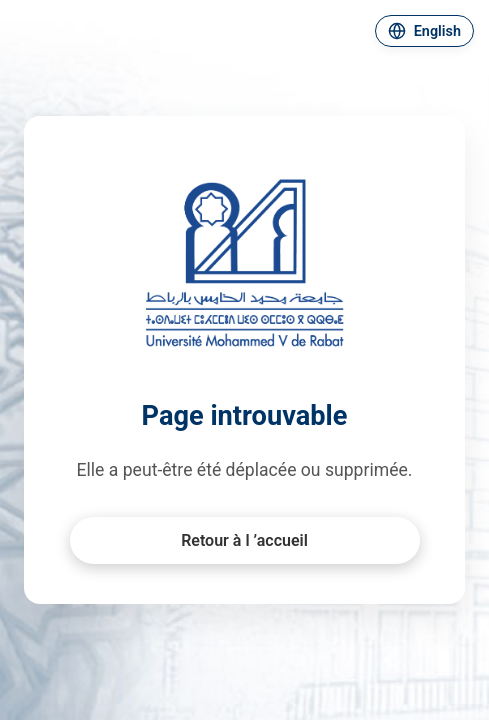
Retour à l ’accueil (244, 540)
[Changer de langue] (424, 31)
